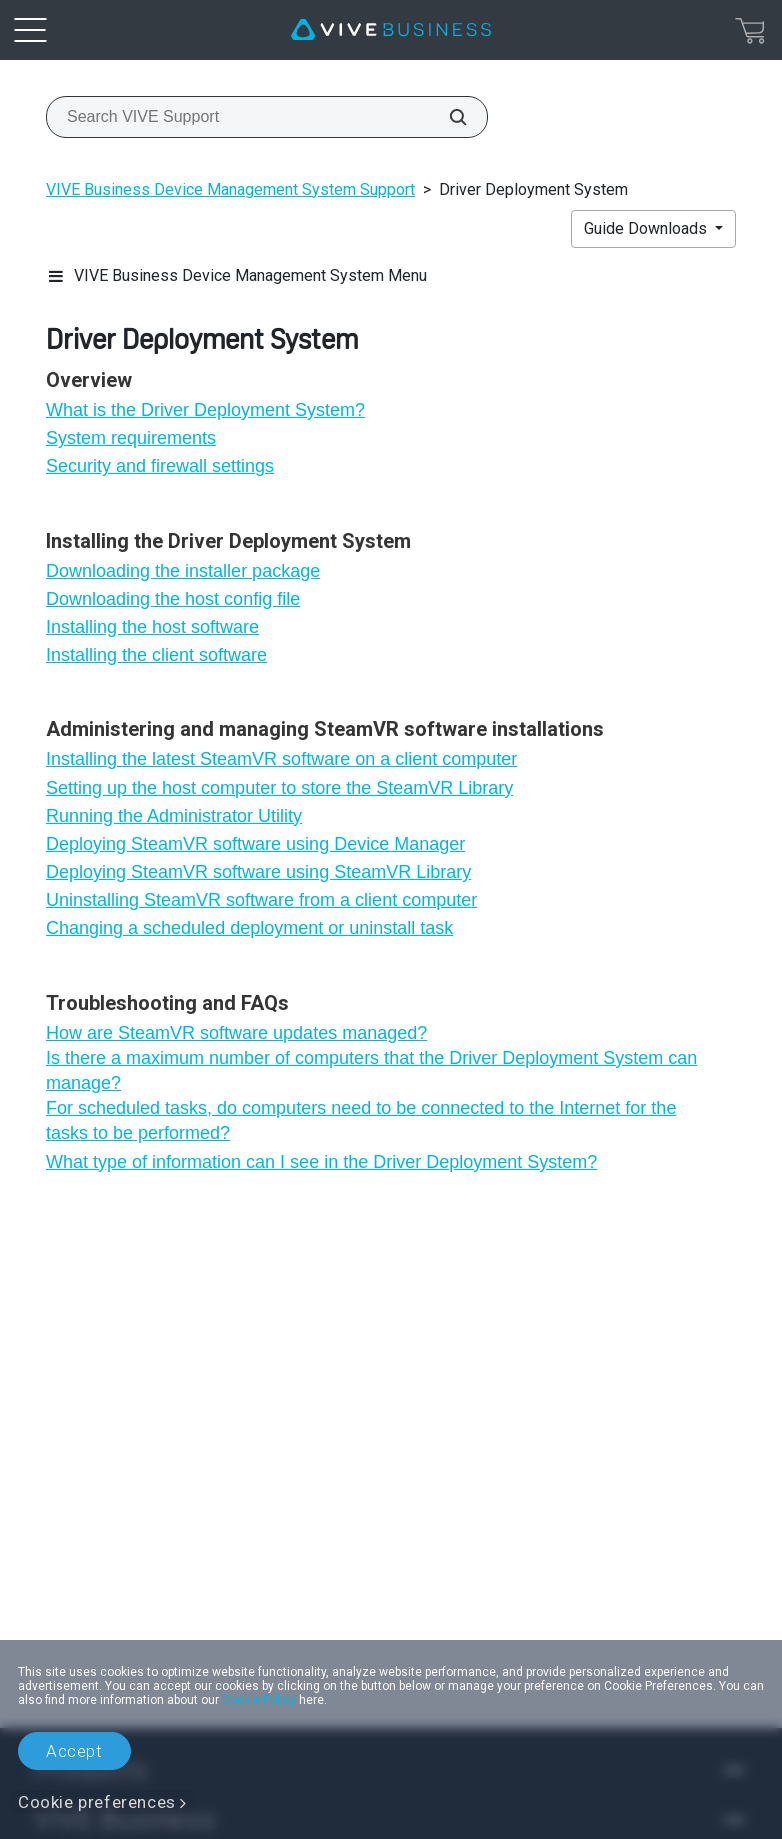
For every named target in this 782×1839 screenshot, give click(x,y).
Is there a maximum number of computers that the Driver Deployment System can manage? (371, 1070)
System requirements (131, 438)
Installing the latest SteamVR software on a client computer (281, 759)
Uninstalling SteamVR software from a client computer (261, 900)
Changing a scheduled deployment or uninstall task (249, 928)
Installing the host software (152, 627)
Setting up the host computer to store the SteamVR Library (279, 788)
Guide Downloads (647, 228)
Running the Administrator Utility (174, 816)
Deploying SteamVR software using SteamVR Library (258, 872)
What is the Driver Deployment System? (205, 410)
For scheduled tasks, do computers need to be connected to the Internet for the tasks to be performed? (361, 1120)
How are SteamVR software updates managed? (236, 1033)
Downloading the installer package (183, 571)
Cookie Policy (259, 1700)
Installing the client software (156, 655)
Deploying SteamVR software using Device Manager (255, 844)
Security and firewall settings (160, 466)
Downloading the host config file (173, 599)
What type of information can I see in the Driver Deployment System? (321, 1162)
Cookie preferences (97, 1802)
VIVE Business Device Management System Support (230, 189)
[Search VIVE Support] (447, 117)
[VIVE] (391, 30)
